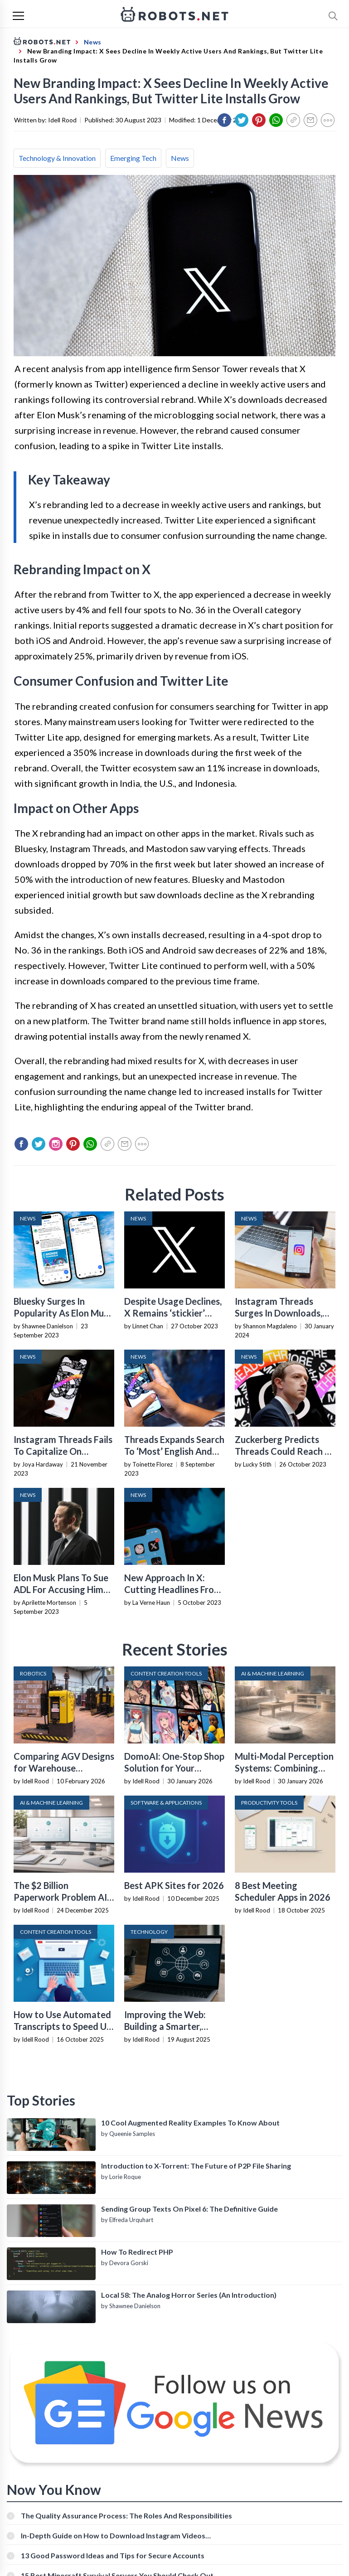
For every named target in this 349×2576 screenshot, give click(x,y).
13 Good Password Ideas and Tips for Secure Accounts (112, 2555)
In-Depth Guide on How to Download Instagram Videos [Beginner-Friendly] (113, 2535)
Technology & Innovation (57, 158)
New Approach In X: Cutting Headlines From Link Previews (173, 1589)
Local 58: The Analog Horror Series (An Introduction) (188, 2294)
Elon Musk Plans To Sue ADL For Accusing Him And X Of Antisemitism (61, 1589)
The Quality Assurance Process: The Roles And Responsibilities (126, 2515)
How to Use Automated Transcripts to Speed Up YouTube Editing (62, 2026)
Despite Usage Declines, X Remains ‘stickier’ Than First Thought (173, 1313)
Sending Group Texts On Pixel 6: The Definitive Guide (189, 2208)
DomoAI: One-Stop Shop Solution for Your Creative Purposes (174, 1768)
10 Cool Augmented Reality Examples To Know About (190, 2122)
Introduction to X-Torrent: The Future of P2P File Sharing (196, 2165)
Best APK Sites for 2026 (174, 1885)
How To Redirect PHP (137, 2251)
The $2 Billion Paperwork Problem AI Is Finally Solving (60, 1897)
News (180, 158)
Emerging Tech (133, 158)
